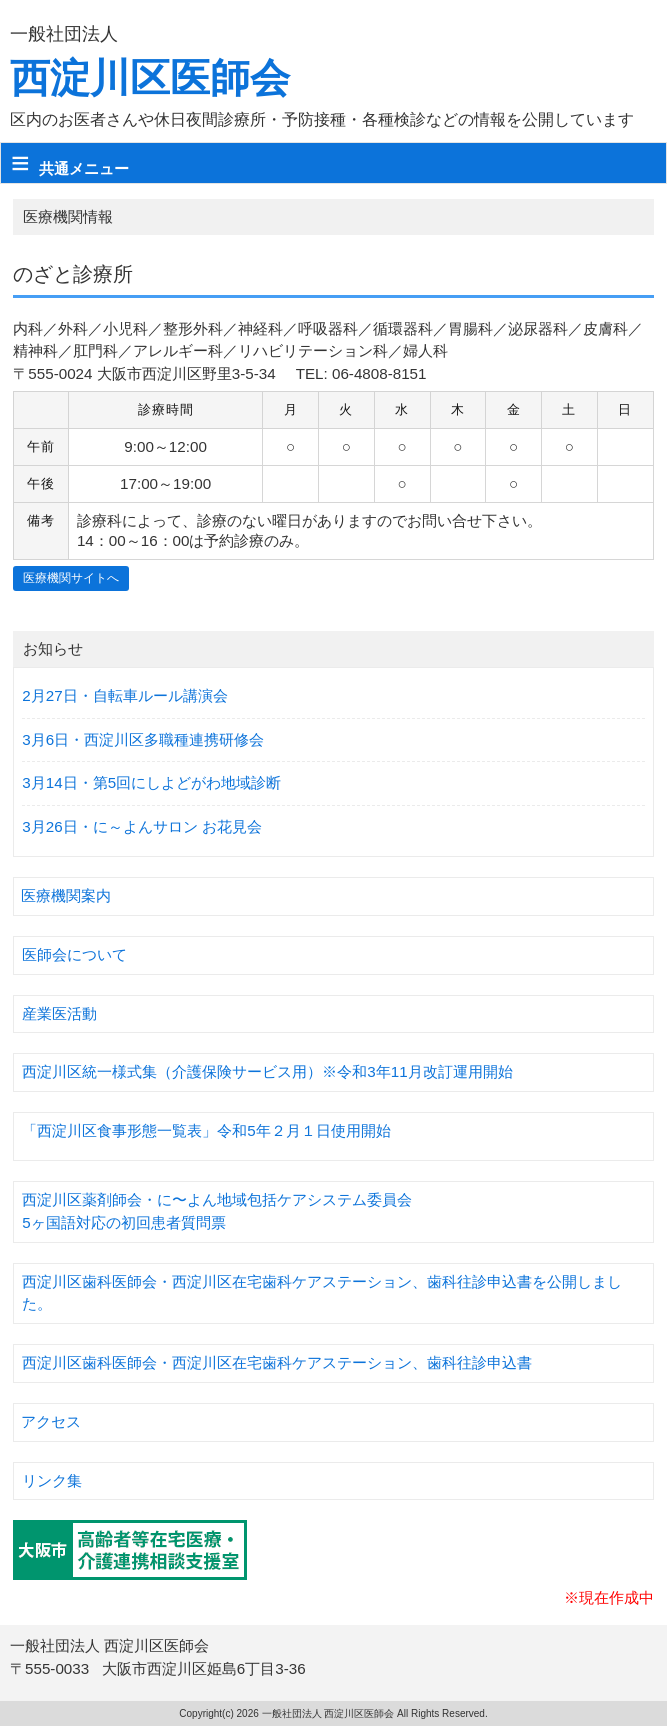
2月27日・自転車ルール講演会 (124, 695)
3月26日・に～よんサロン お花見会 (142, 826)
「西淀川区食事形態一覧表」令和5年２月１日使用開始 (206, 1130)
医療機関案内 (66, 895)
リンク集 (52, 1480)
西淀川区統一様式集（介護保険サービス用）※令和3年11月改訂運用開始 (267, 1071)
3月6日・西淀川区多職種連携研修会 (143, 739)
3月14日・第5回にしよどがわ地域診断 (151, 782)
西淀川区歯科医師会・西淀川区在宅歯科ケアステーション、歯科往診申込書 (277, 1362)
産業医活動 (59, 1013)
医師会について (74, 954)
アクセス (51, 1421)
